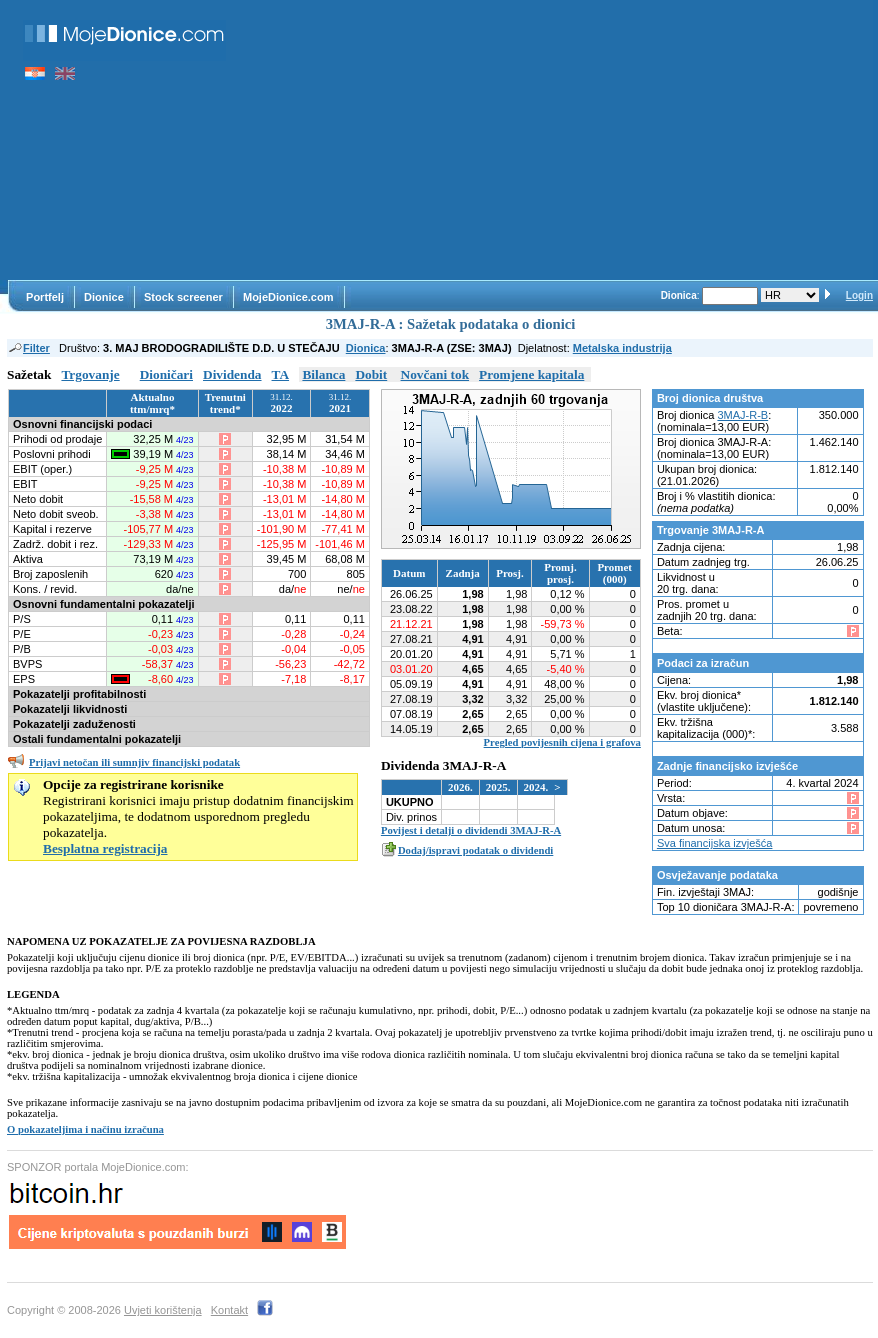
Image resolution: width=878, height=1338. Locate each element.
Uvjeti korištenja (163, 1310)
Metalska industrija (622, 348)
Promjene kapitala (531, 374)
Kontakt (229, 1310)
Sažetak (29, 374)
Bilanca (323, 374)
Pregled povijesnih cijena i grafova (562, 742)
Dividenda (232, 374)
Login (859, 295)
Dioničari (166, 374)
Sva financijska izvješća (715, 843)
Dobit (371, 374)
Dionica (366, 348)
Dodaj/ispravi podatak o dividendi (475, 850)
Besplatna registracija (105, 848)
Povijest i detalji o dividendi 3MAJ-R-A (471, 830)
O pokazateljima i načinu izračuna (85, 1129)
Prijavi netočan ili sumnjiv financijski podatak (134, 762)
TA (281, 374)
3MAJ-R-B (742, 415)
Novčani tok (435, 374)
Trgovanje (90, 374)
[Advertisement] (559, 140)
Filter (28, 348)
